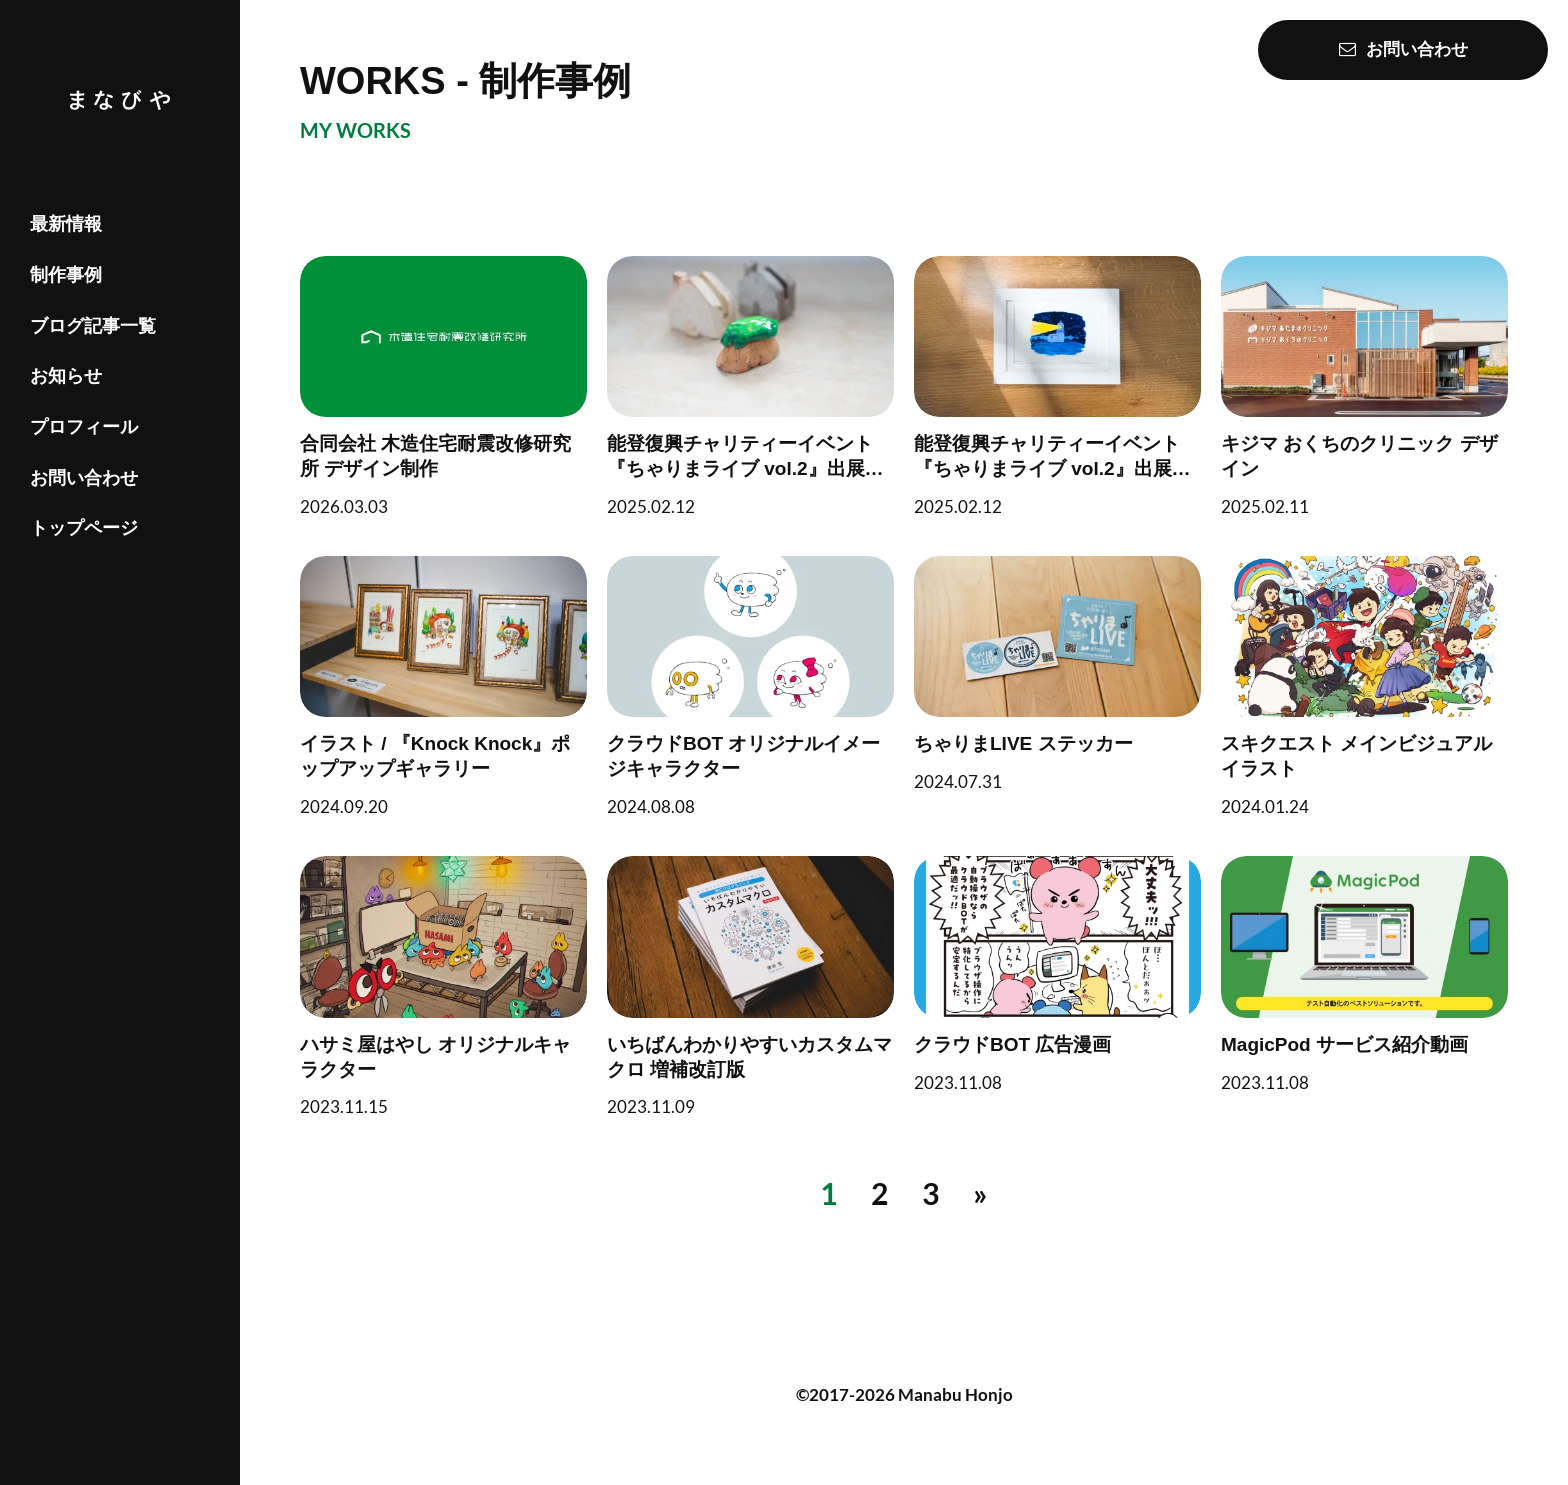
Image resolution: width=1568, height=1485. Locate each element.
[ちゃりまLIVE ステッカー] (1057, 674)
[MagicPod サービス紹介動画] (1364, 974)
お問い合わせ (84, 478)
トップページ (84, 528)
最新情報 (66, 224)
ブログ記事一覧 (93, 326)
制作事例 (66, 275)
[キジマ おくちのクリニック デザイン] (1364, 386)
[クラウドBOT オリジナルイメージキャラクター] (750, 686)
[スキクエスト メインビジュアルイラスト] (1364, 686)
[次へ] (980, 1193)
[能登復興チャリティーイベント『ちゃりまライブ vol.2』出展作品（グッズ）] (750, 386)
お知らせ (66, 376)
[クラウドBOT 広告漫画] (1057, 974)
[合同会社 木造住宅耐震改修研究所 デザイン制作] (443, 386)
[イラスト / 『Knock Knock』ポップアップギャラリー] (443, 686)
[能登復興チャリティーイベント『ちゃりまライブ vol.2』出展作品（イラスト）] (1057, 386)
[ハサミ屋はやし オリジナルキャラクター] (443, 986)
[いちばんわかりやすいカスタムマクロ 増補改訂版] (750, 986)
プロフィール (84, 427)
